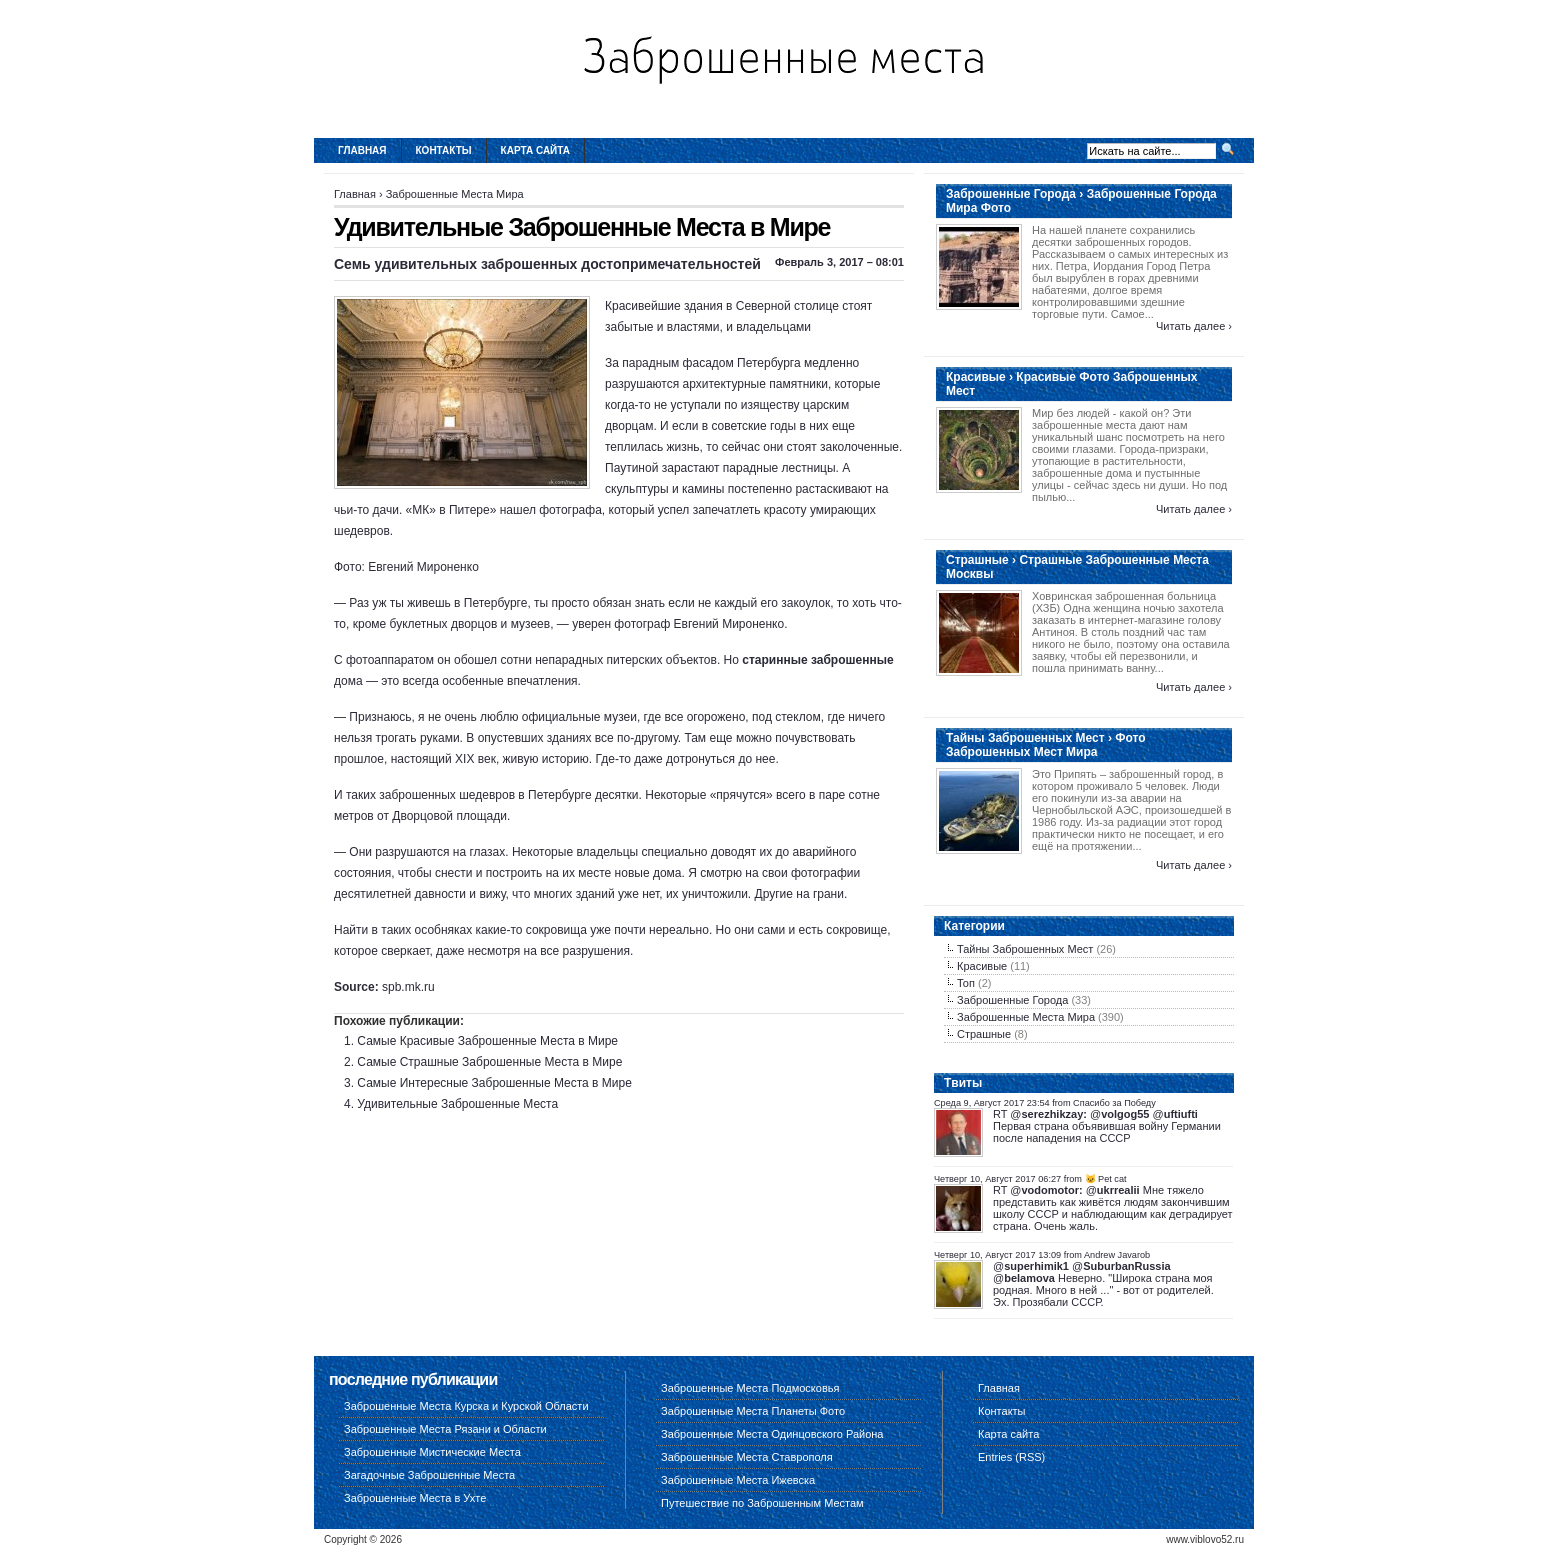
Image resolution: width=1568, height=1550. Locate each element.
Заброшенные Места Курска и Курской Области (466, 1406)
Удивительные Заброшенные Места (457, 1104)
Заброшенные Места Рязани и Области (445, 1429)
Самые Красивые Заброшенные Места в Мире (487, 1041)
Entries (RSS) (1011, 1457)
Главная (362, 150)
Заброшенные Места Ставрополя (747, 1457)
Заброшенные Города (1012, 1000)
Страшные (984, 1034)
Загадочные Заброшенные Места (429, 1475)
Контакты (444, 150)
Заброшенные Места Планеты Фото (753, 1411)
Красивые (982, 966)
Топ (966, 983)
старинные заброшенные (817, 660)
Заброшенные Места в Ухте (415, 1498)
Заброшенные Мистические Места (432, 1452)
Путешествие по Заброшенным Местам (762, 1503)
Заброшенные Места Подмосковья (750, 1388)
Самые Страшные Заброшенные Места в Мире (489, 1062)
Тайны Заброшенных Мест (1025, 949)
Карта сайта (535, 150)
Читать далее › (1194, 326)
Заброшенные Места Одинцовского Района (772, 1434)
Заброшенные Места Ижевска (738, 1480)
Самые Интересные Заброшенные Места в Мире (494, 1083)
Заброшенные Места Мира (455, 194)
